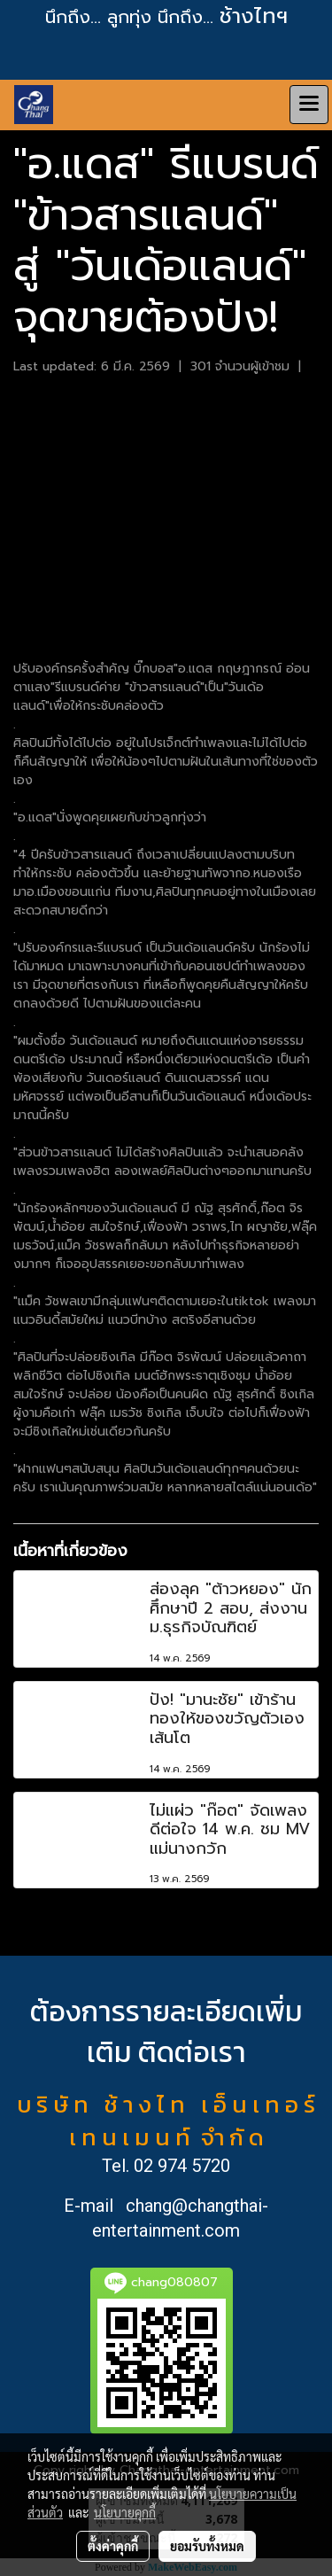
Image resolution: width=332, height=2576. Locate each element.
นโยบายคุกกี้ (125, 2512)
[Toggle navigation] (309, 104)
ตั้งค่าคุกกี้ (113, 2546)
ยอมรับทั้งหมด (207, 2546)
